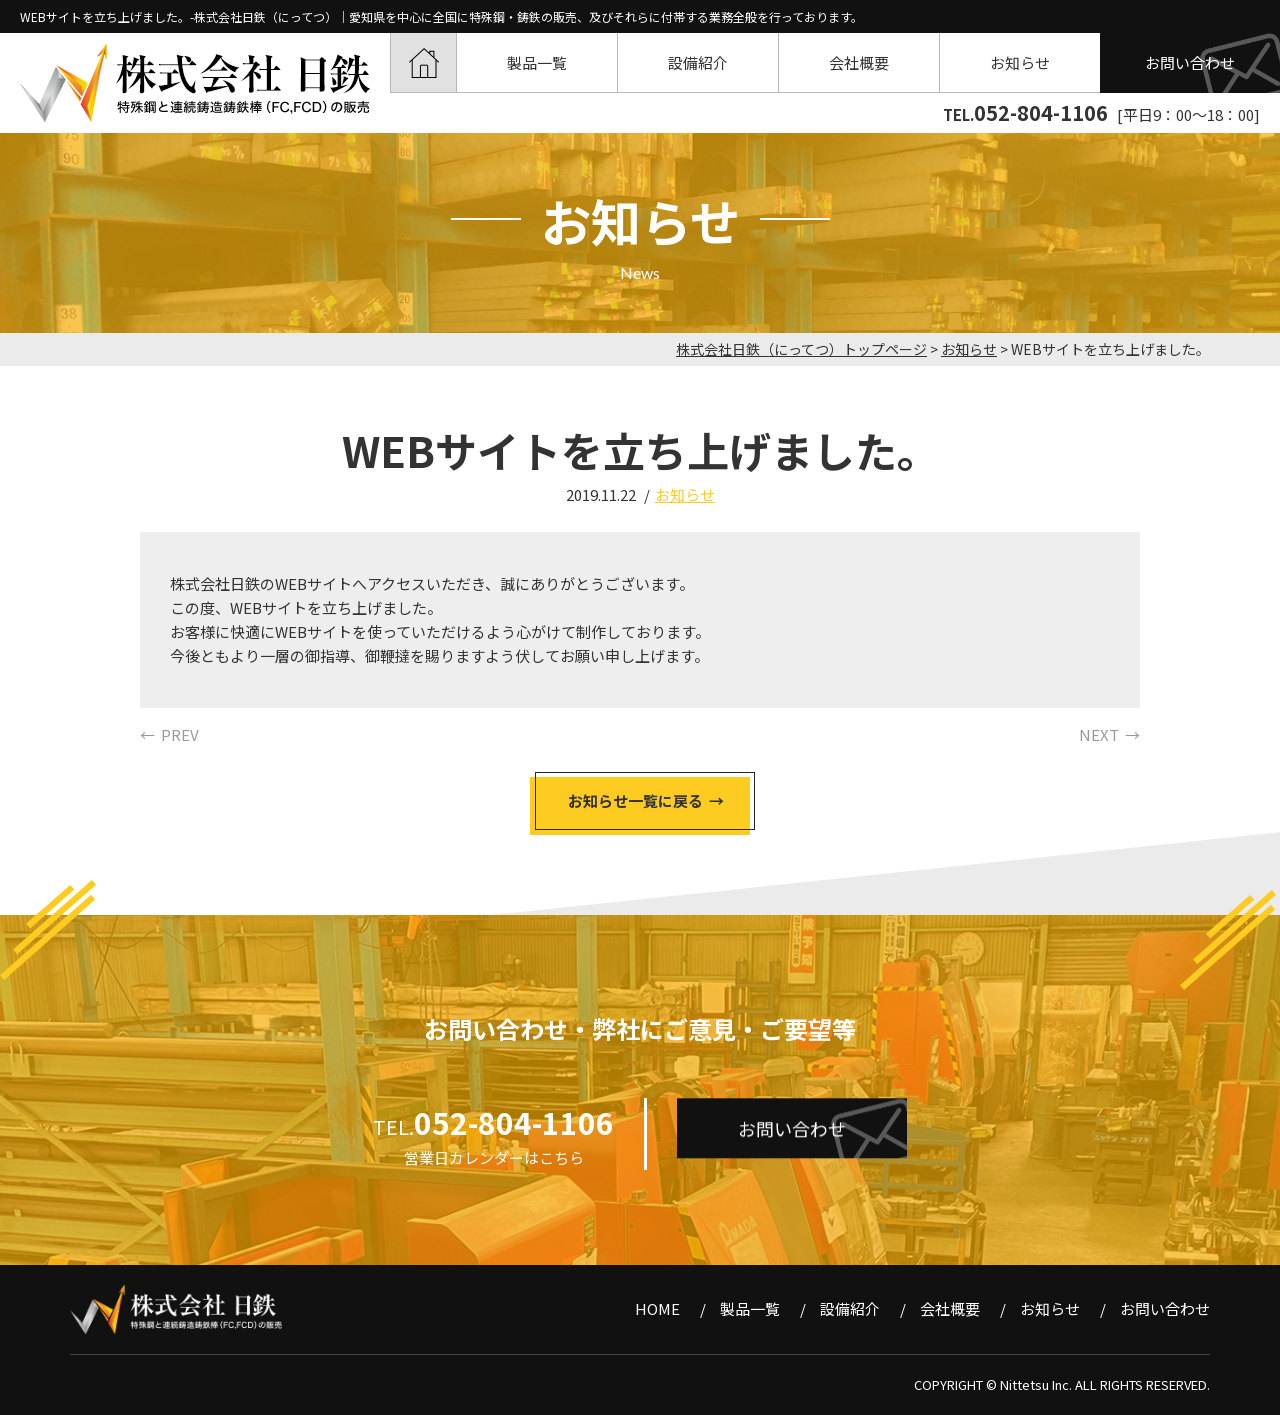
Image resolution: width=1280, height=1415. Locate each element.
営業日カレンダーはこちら (494, 1157)
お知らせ (1020, 62)
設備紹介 (698, 62)
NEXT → (1109, 734)
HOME (423, 62)
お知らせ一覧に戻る (635, 800)
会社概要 (859, 62)
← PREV (169, 734)
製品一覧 (537, 62)
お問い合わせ (1190, 62)
